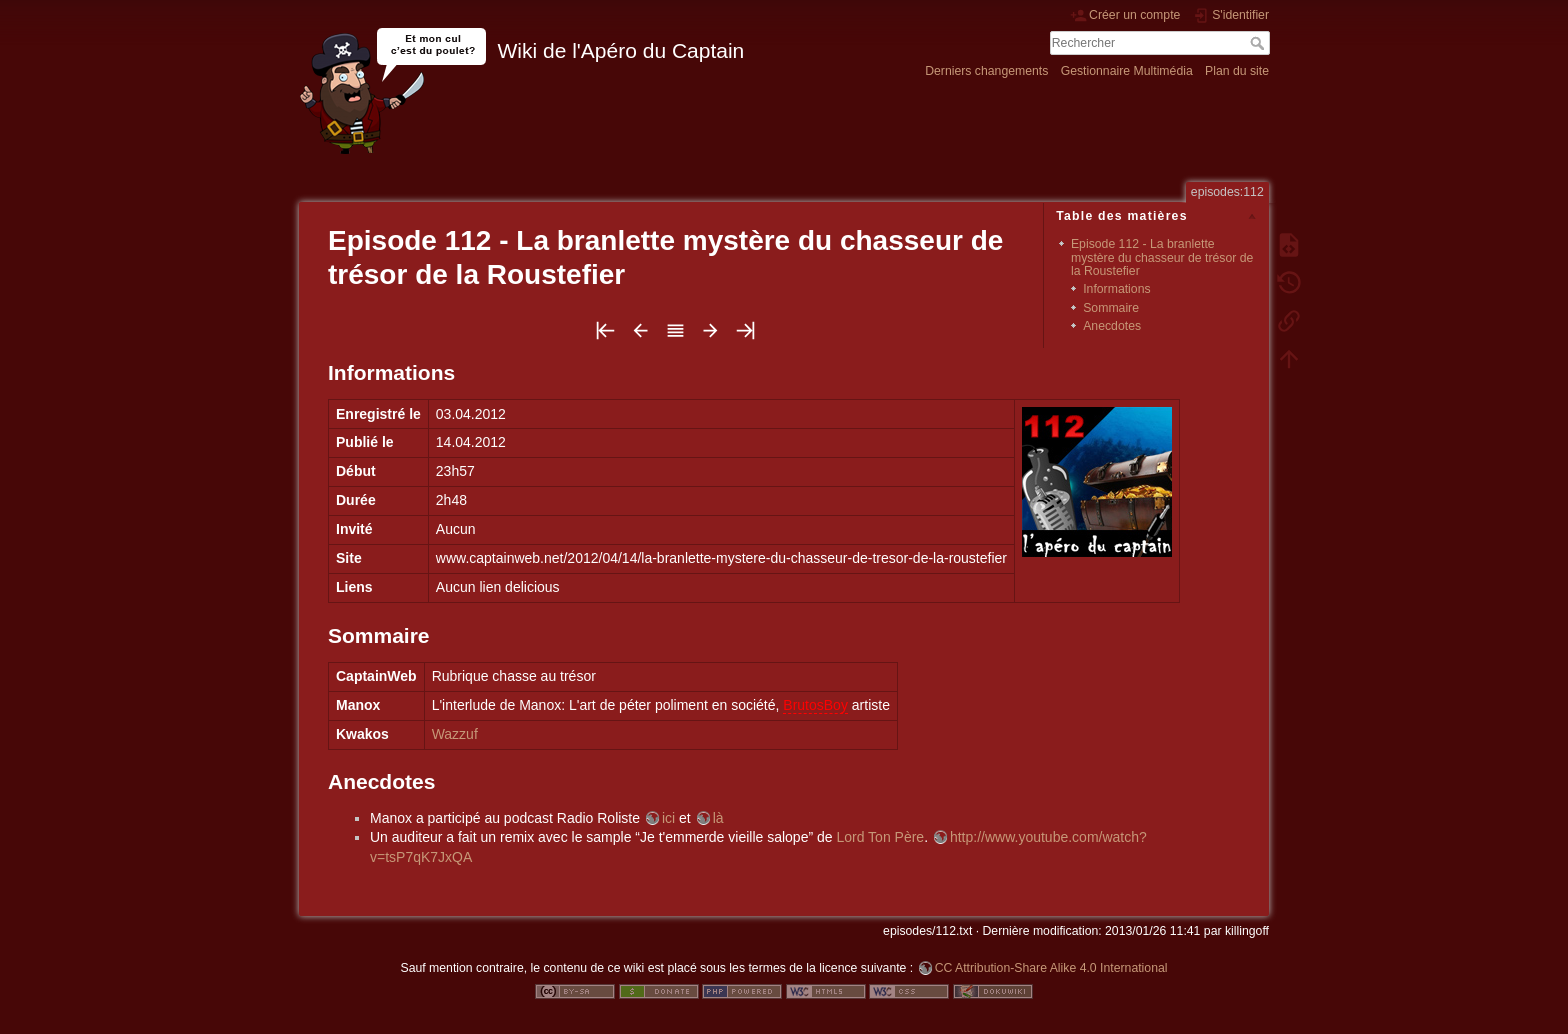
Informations (1116, 289)
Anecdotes (1112, 326)
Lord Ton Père (880, 837)
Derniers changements (986, 71)
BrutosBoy (815, 705)
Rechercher (1259, 43)
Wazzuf (455, 734)
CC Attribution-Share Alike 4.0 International (1051, 968)
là (718, 818)
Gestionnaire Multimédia (1127, 71)
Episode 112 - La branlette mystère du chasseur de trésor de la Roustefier (1162, 257)
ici (668, 818)
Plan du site (1237, 71)
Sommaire (1111, 308)
